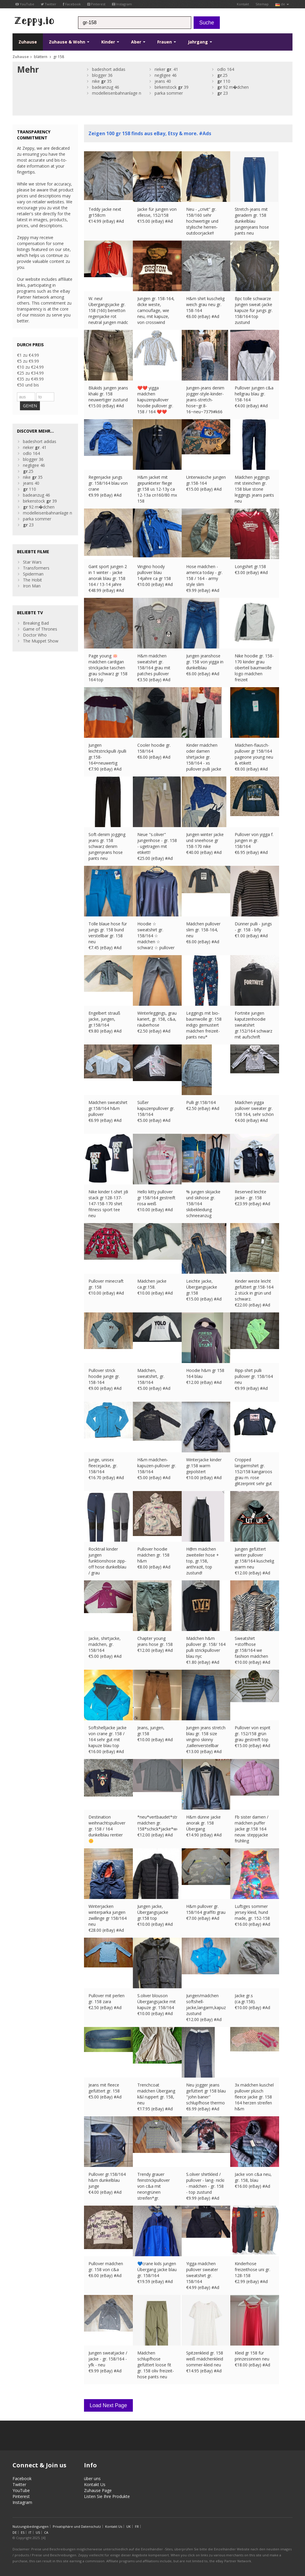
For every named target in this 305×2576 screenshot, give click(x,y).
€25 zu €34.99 (30, 373)
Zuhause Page (98, 2490)
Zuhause (27, 42)
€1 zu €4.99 (28, 355)
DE (15, 2532)
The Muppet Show (40, 641)
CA (46, 2532)
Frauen (166, 42)
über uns (92, 2478)
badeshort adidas (108, 69)
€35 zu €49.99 (30, 379)
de (282, 4)
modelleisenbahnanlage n (116, 93)
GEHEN (30, 405)
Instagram (122, 4)
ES (22, 2532)
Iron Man (32, 586)
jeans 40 (163, 81)
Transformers (36, 568)
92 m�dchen (233, 87)
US (38, 2532)
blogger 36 (102, 75)
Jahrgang (200, 42)
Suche (206, 23)
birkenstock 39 (172, 87)
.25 (222, 75)
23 (222, 93)
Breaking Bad (36, 623)
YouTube (24, 4)
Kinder (110, 42)
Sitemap (262, 4)
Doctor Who (35, 635)
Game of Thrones (40, 629)
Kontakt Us (94, 2484)
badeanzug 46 (105, 87)
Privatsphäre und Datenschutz (77, 2526)
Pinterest (96, 4)
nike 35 (102, 81)
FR (137, 2526)
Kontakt (243, 4)
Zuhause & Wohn (69, 42)
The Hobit (32, 580)
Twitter (48, 4)
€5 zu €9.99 (28, 361)
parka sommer (169, 93)
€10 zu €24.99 (30, 367)
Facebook (72, 4)
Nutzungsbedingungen (31, 2526)
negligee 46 (166, 75)
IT (30, 2532)
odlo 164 (225, 69)
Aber (138, 42)
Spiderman (33, 574)
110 (223, 81)
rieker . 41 (166, 69)
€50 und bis (28, 385)
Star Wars (32, 562)
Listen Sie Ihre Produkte (107, 2496)
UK (128, 2526)
